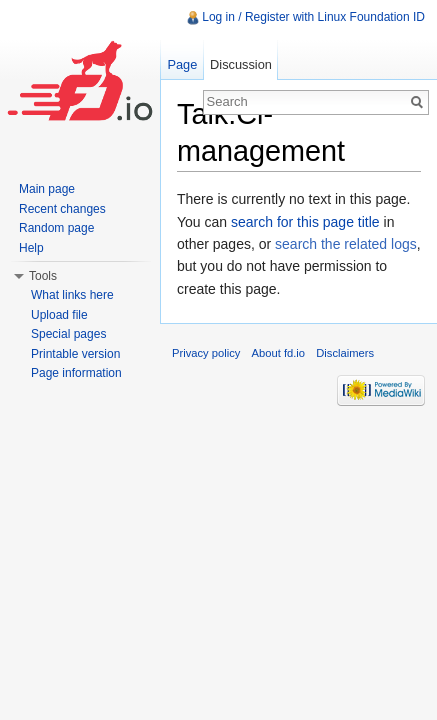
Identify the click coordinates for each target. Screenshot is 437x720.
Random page (56, 228)
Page (182, 64)
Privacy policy (206, 353)
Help (31, 248)
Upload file (59, 315)
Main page (47, 189)
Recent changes (62, 209)
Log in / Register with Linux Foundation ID (313, 17)
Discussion (241, 64)
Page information (76, 373)
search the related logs (346, 244)
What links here (72, 295)
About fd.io (279, 353)
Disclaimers (345, 353)
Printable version (75, 354)
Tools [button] (43, 276)
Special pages (68, 334)
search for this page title (305, 222)
